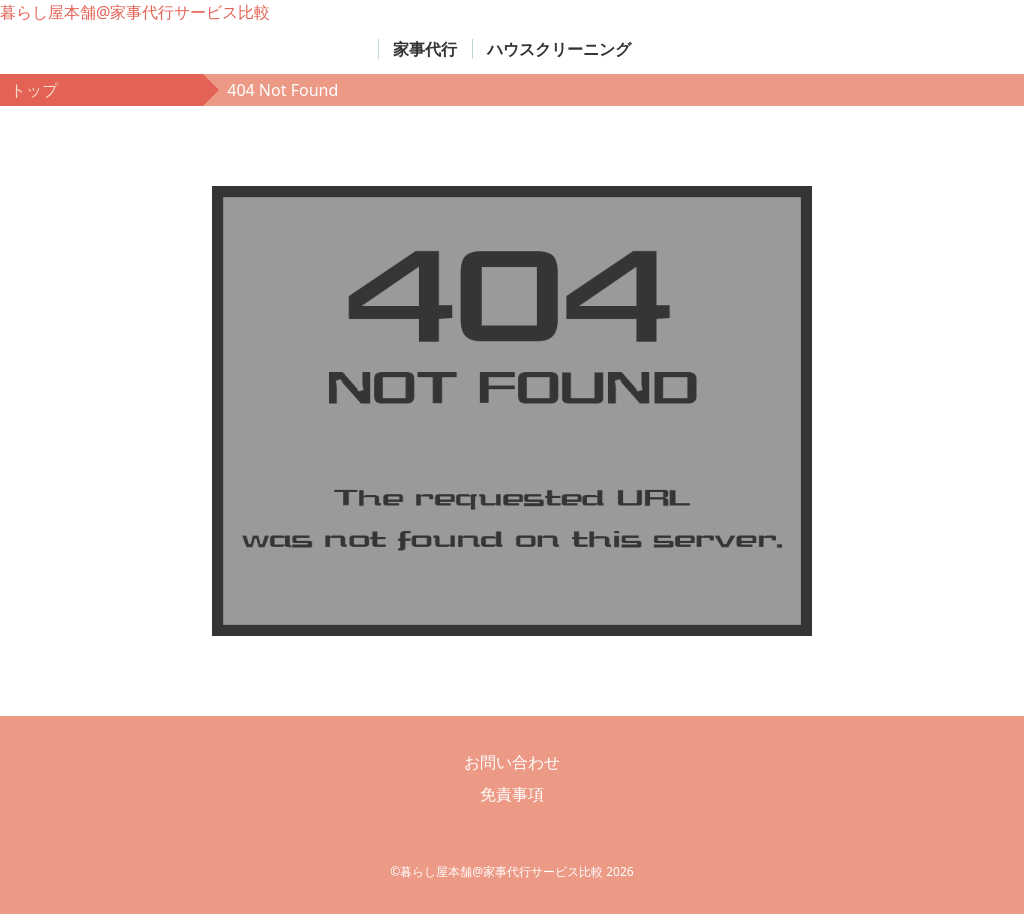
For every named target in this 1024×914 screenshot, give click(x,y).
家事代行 (425, 49)
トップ (34, 90)
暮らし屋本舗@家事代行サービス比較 (135, 12)
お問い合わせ (512, 762)
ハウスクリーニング (559, 49)
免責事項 (512, 794)
